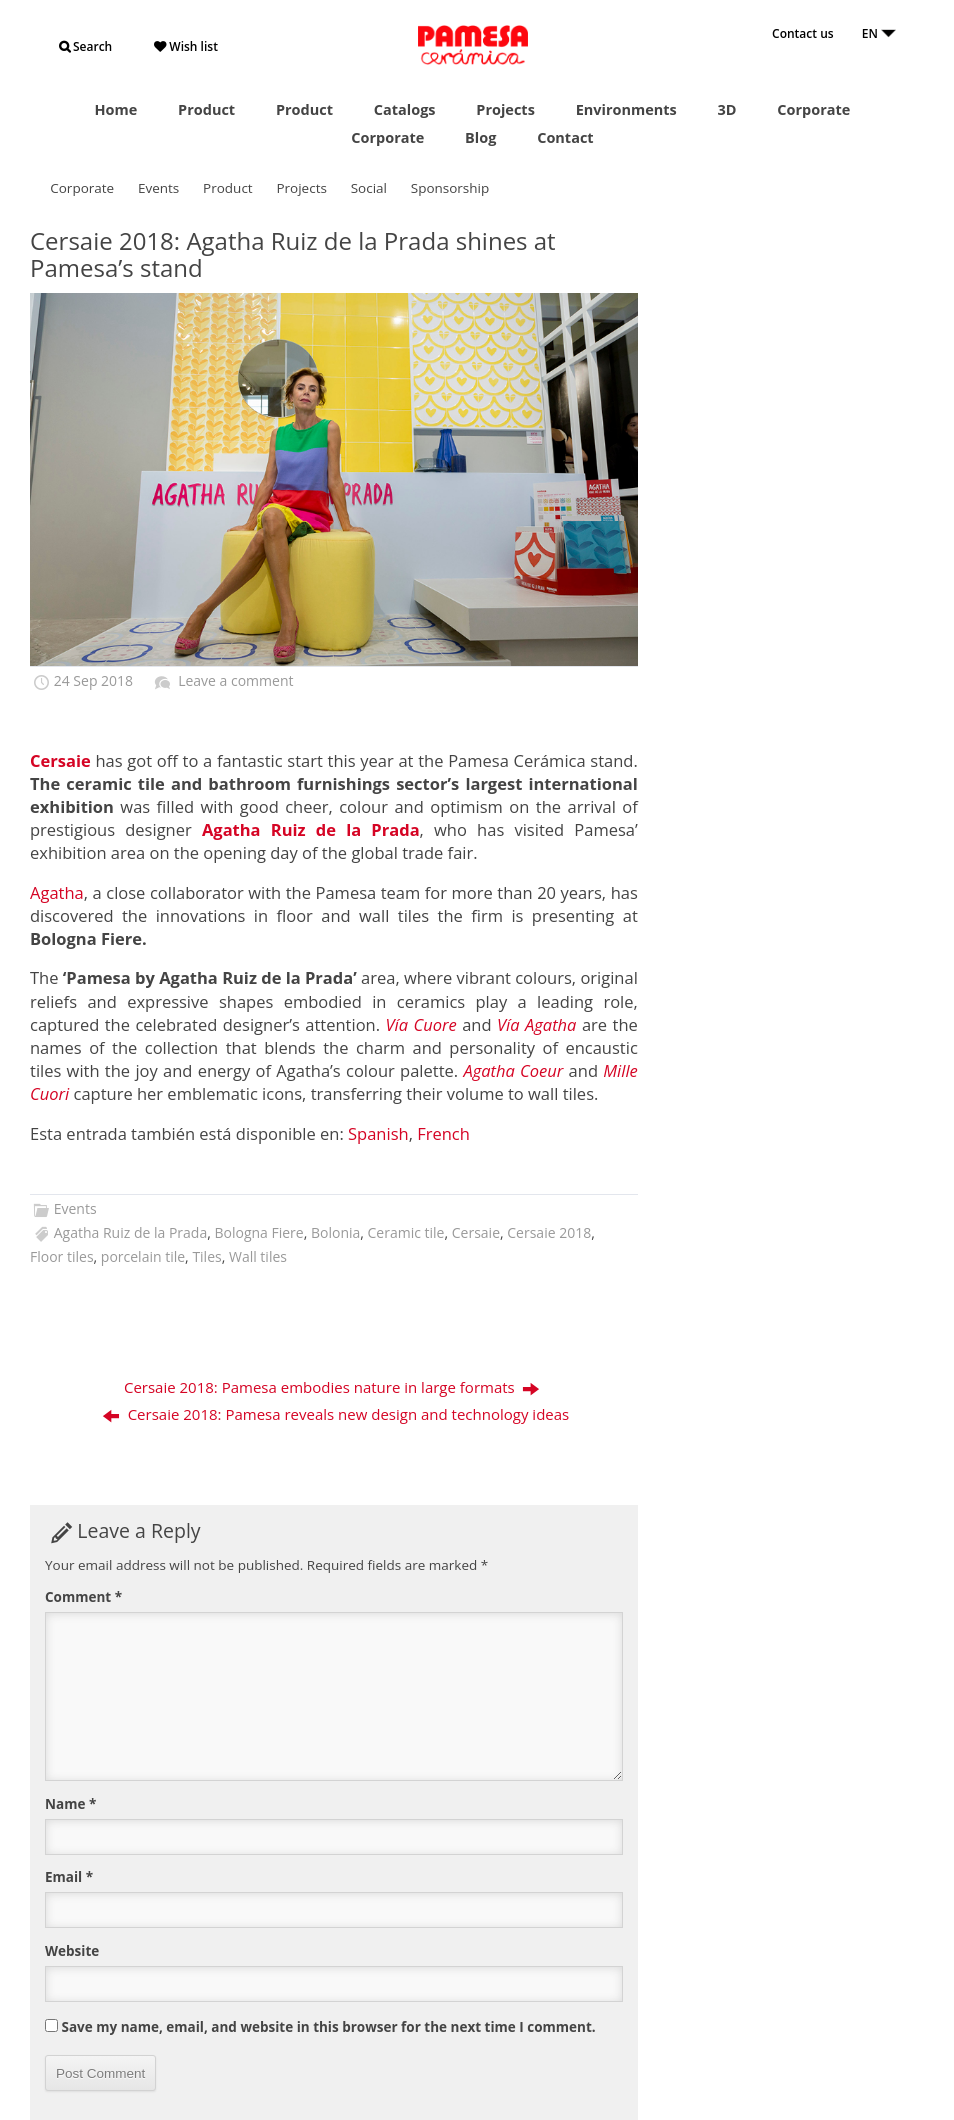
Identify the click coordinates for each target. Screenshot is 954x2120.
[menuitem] (378, 1134)
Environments (626, 109)
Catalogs (405, 109)
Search (85, 46)
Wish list (186, 46)
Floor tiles (62, 1256)
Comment (83, 1597)
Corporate (813, 109)
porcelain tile (143, 1256)
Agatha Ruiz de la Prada (130, 1232)
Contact (565, 137)
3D (727, 109)
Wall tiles (258, 1256)
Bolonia (335, 1232)
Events (158, 188)
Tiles (206, 1256)
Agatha (57, 892)
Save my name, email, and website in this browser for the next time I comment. (329, 2027)
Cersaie (476, 1232)
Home (115, 109)
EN (879, 33)
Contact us (803, 33)
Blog (480, 137)
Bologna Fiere (258, 1232)
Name (70, 1804)
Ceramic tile (406, 1232)
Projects (505, 109)
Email (69, 1877)
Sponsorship (450, 188)
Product (206, 109)
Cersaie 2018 (549, 1232)
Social (369, 188)
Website (72, 1951)
